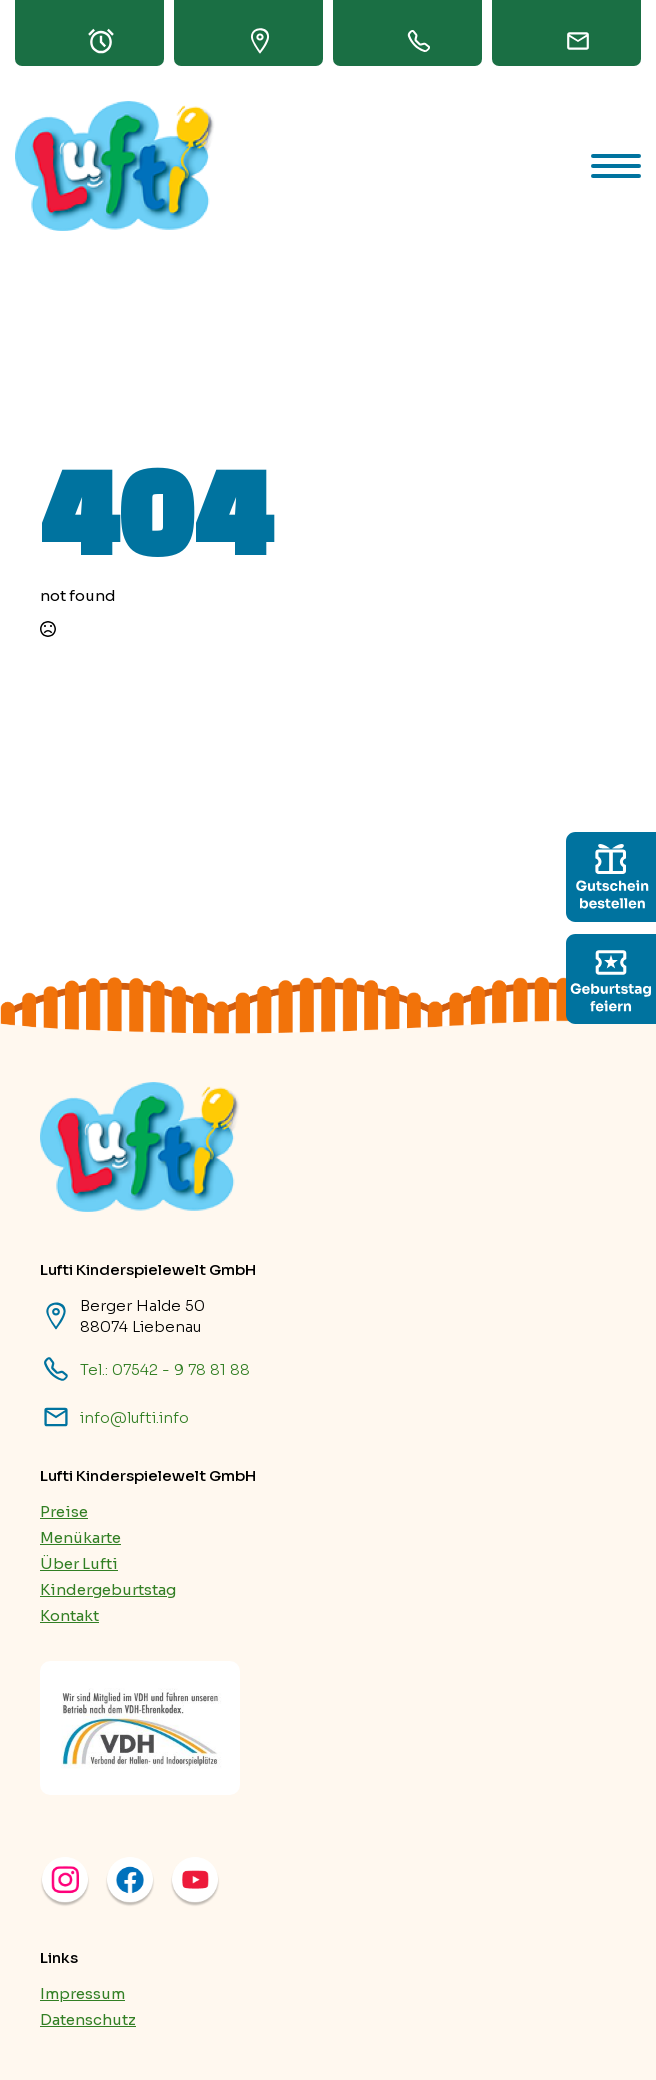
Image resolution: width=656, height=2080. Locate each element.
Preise (64, 1511)
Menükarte (80, 1537)
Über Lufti (79, 1563)
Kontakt (69, 1615)
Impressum (82, 1993)
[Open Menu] (616, 166)
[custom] (611, 877)
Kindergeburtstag (108, 1589)
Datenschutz (88, 2019)
